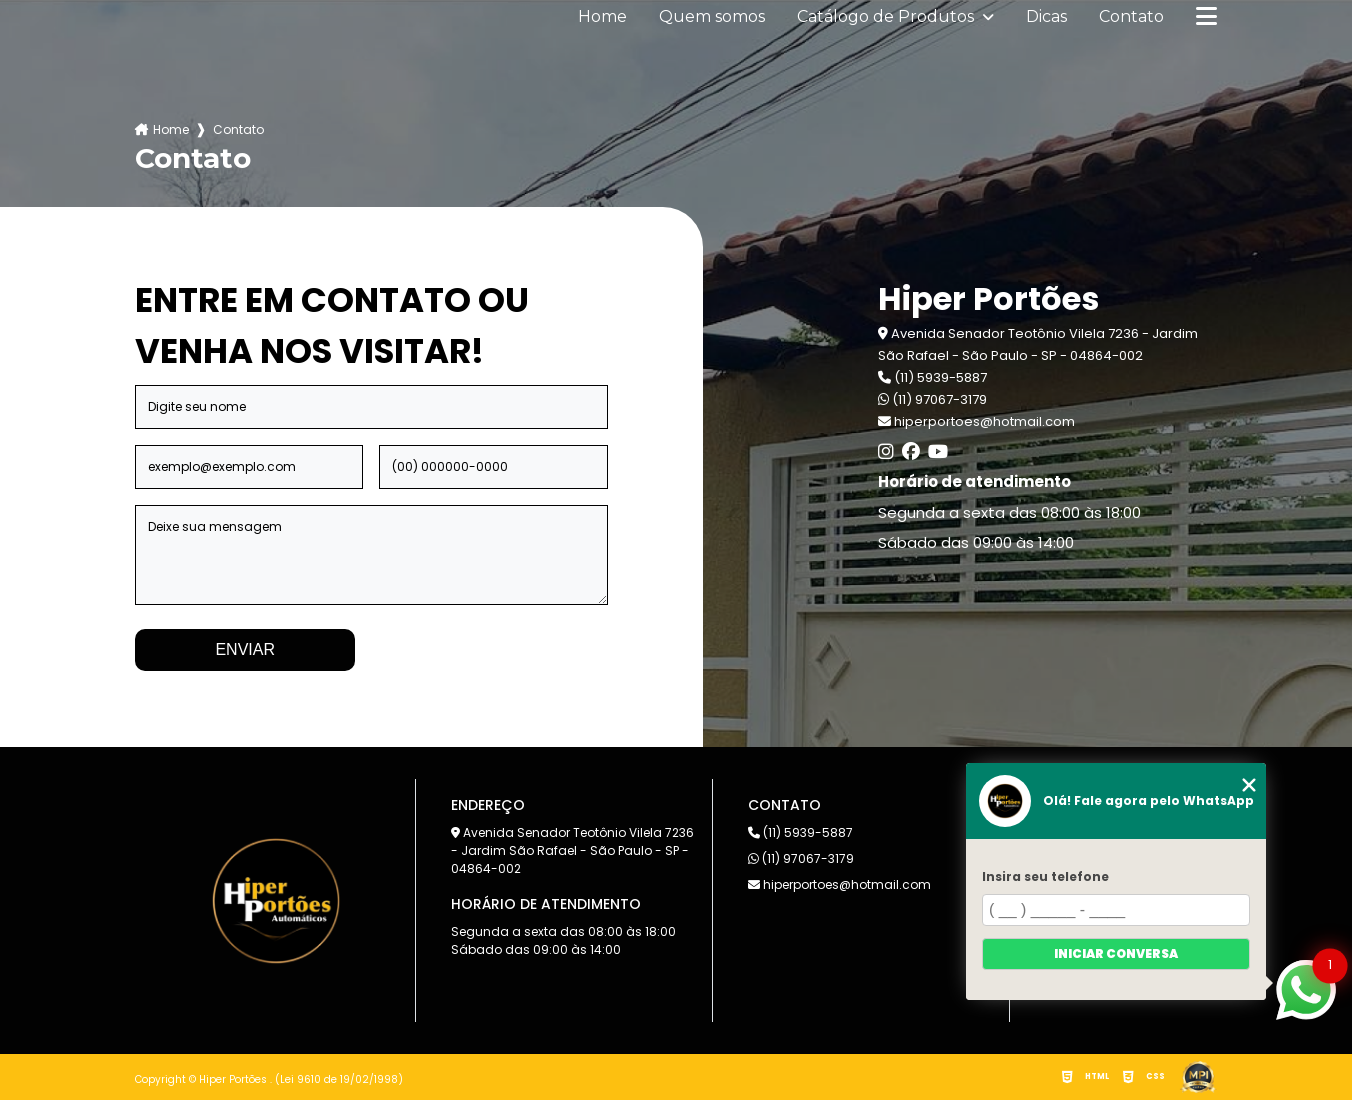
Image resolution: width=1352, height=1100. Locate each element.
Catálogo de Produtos (887, 17)
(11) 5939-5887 (932, 377)
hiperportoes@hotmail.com (839, 884)
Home (602, 17)
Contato (1131, 17)
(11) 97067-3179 (932, 399)
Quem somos (712, 17)
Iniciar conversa (1116, 953)
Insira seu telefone (1045, 876)
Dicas (1046, 17)
